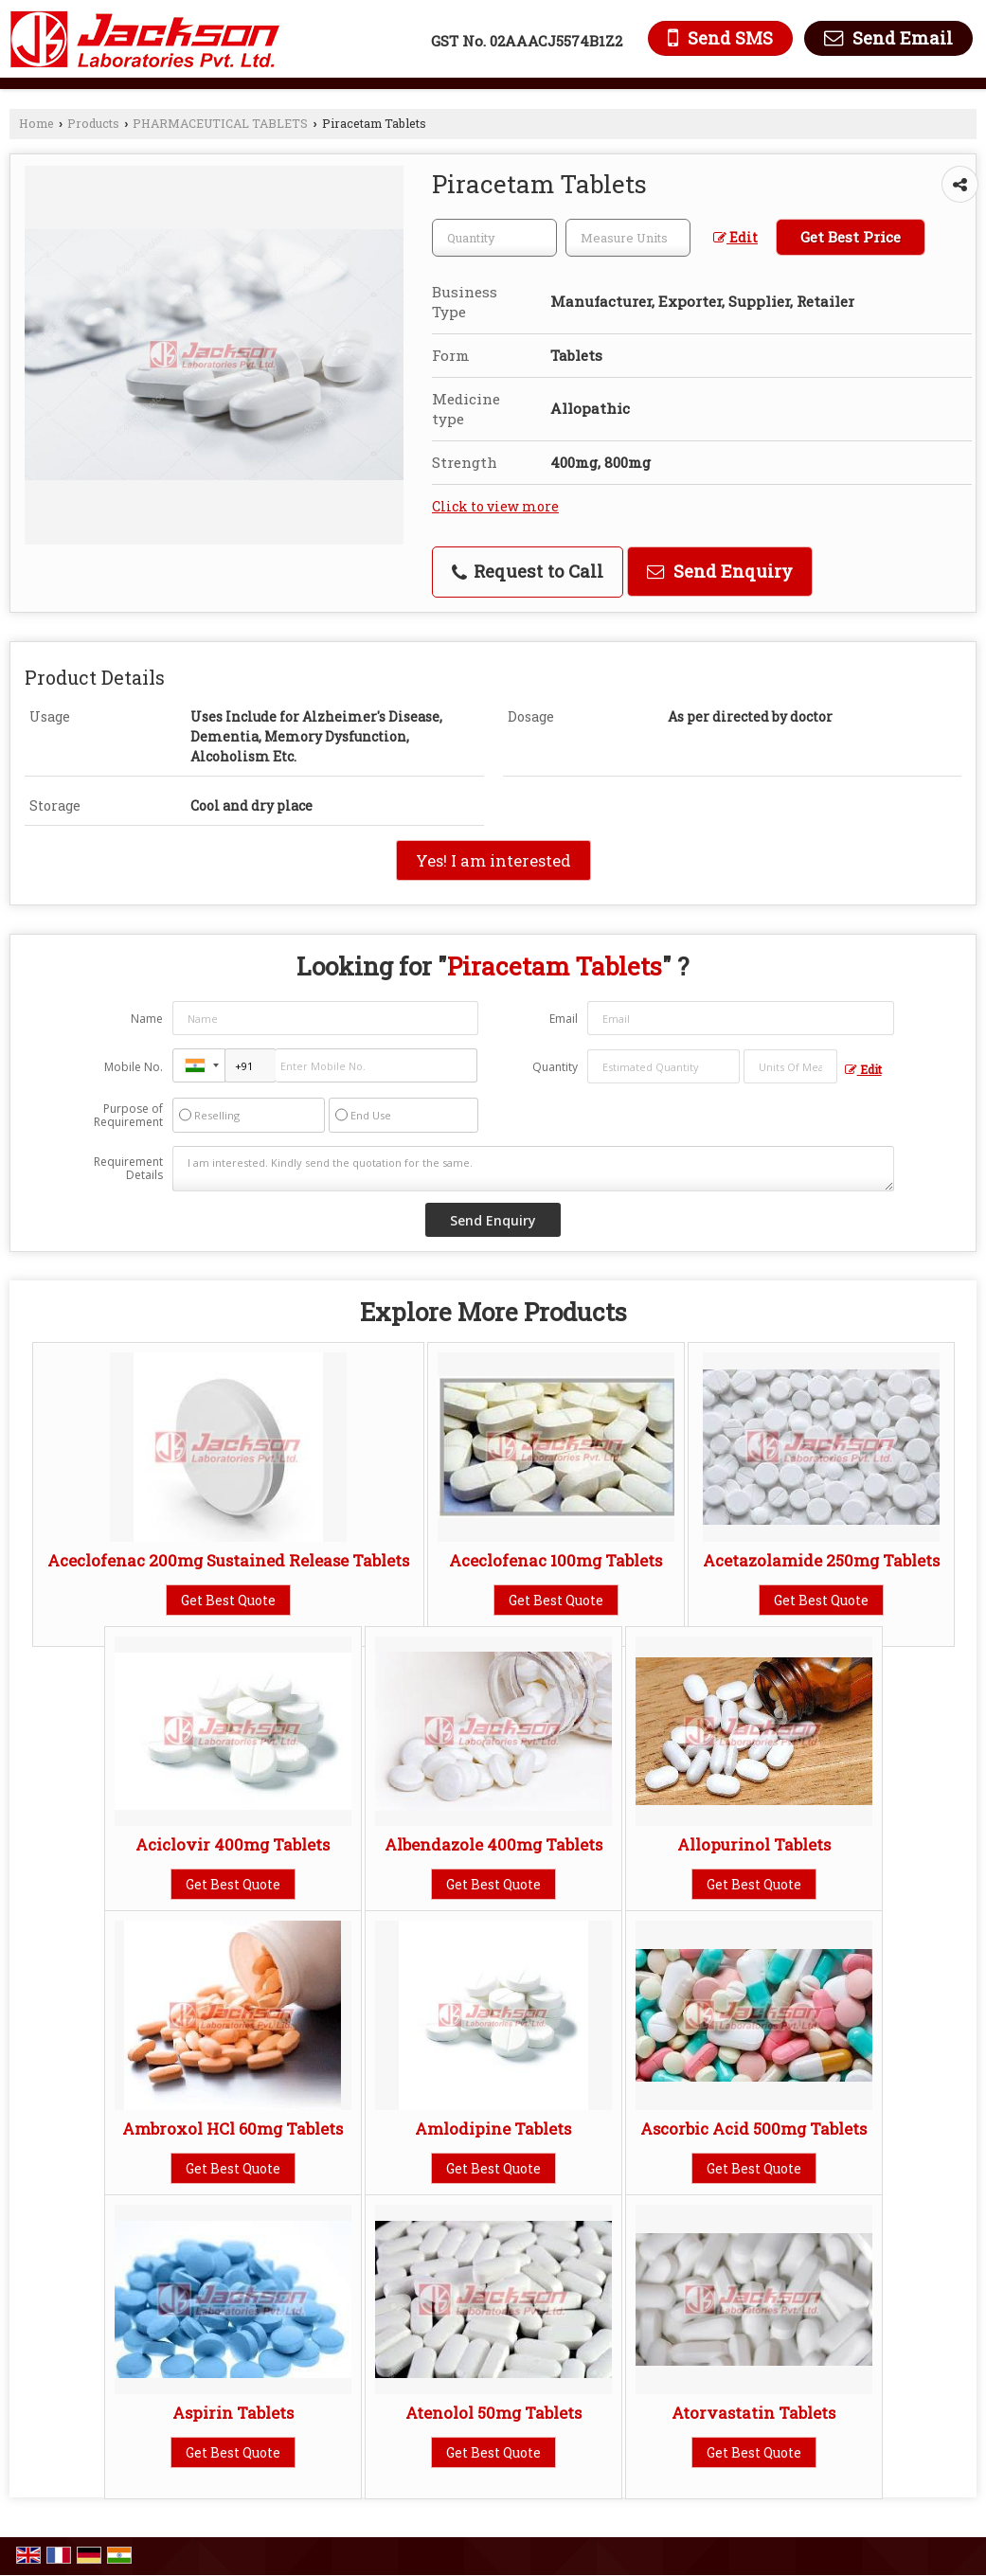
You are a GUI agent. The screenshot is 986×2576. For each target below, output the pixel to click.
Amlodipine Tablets (493, 2128)
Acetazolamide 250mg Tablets (821, 1560)
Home (36, 123)
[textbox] (627, 238)
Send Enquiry (720, 571)
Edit (735, 237)
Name (147, 1019)
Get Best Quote (228, 1600)
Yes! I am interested (493, 860)
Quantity (555, 1067)
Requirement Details (128, 1168)
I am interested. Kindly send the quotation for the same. (532, 1168)
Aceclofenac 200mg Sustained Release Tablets (228, 1560)
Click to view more (495, 506)
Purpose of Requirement (128, 1115)
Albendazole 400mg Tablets (493, 1844)
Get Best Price (850, 236)
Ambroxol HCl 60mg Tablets (232, 2128)
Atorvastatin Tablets (753, 2413)
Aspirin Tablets (233, 2413)
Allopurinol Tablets (754, 1844)
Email (563, 1019)
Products (93, 123)
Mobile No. (133, 1067)
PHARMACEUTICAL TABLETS (220, 123)
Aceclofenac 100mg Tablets (555, 1560)
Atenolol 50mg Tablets (493, 2413)
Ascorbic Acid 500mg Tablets (753, 2128)
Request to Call (527, 571)
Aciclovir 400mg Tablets (232, 1844)
